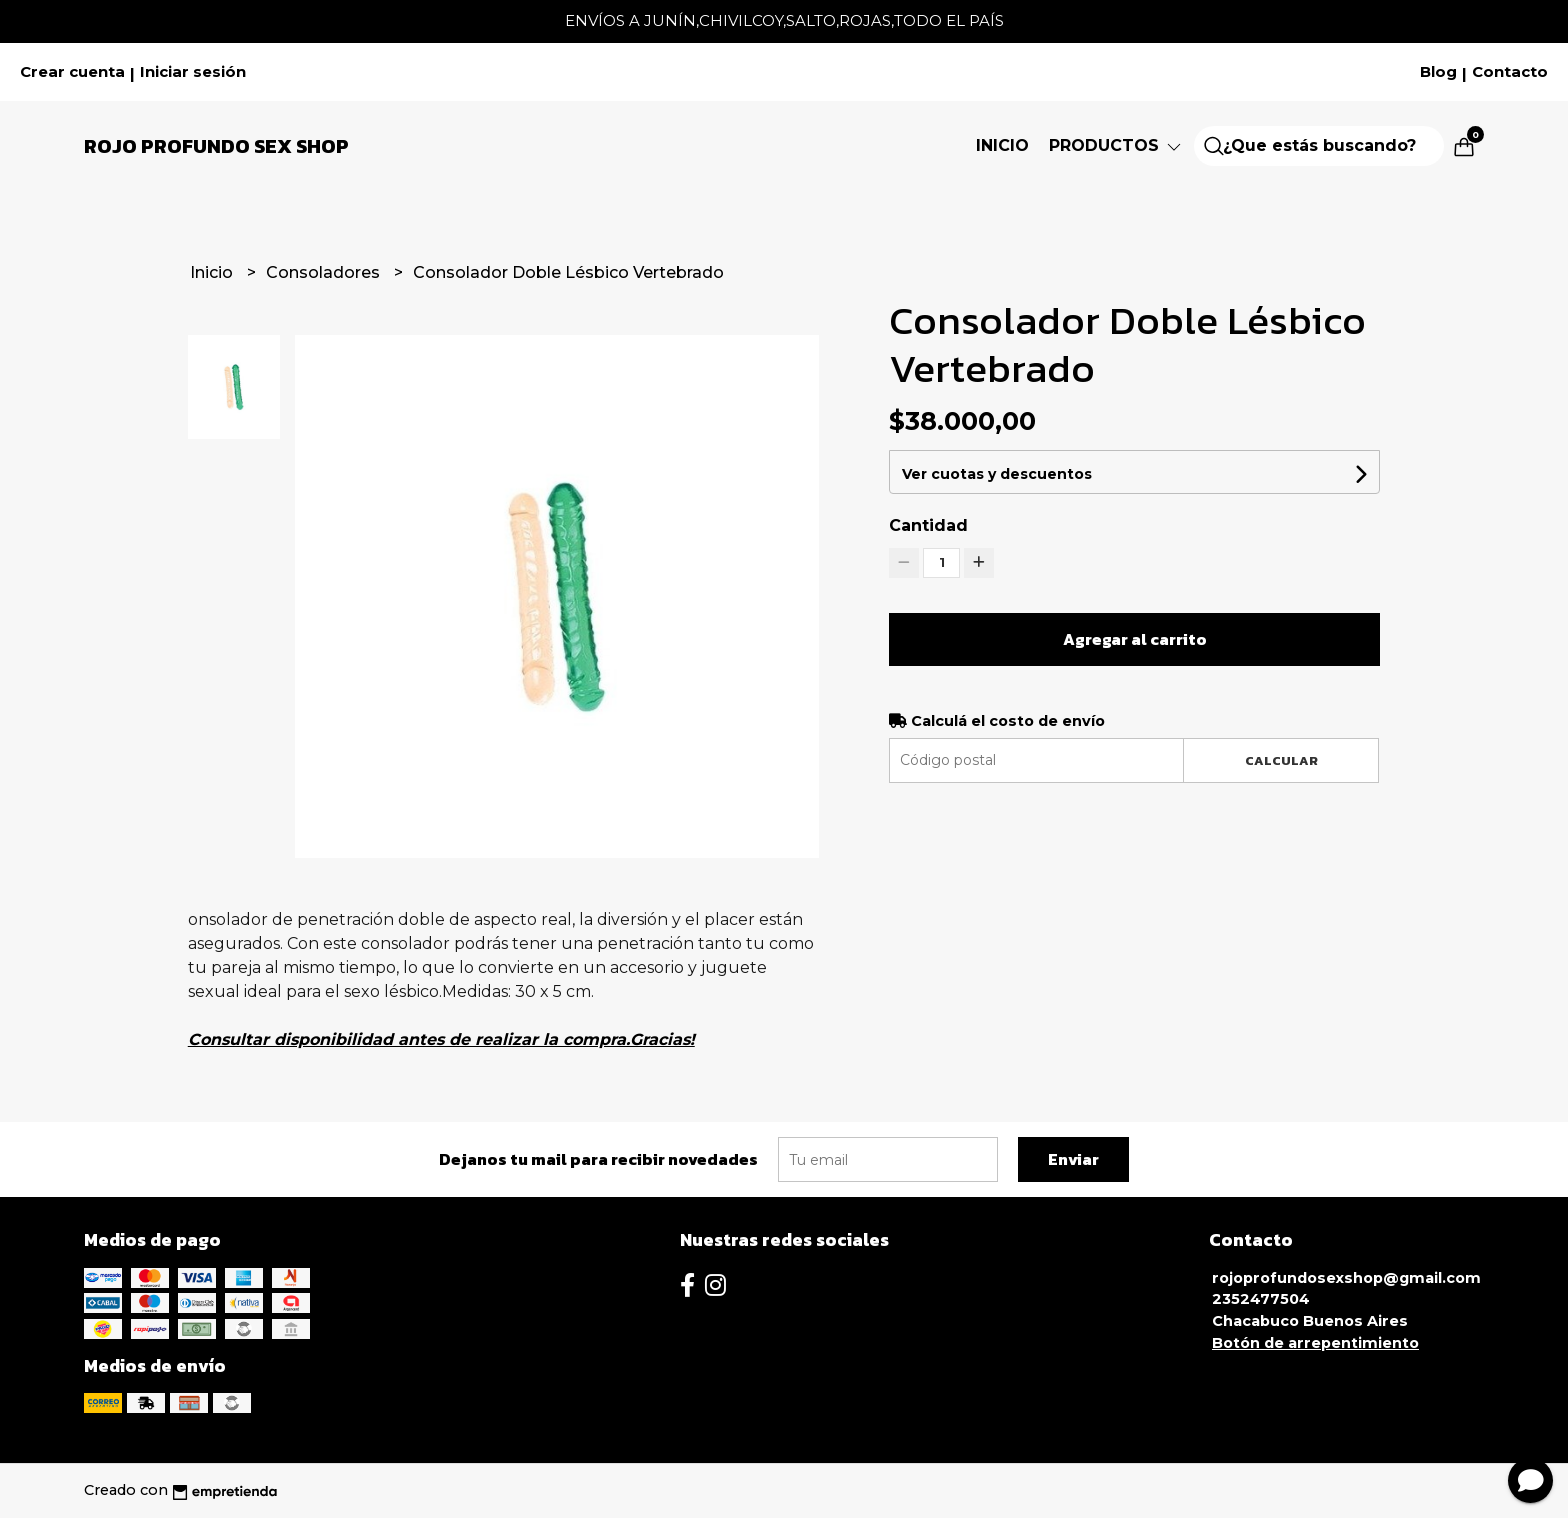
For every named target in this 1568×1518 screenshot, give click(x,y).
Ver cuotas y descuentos (997, 474)
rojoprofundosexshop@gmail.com (1346, 1278)
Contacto (1510, 72)
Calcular (1281, 760)
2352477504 (1261, 1299)
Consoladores (325, 272)
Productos (1116, 145)
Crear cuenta (72, 72)
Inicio (1002, 145)
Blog (1438, 72)
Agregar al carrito (1135, 639)
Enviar (1073, 1159)
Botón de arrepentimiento (1315, 1343)
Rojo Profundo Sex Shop (216, 146)
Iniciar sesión (193, 72)
